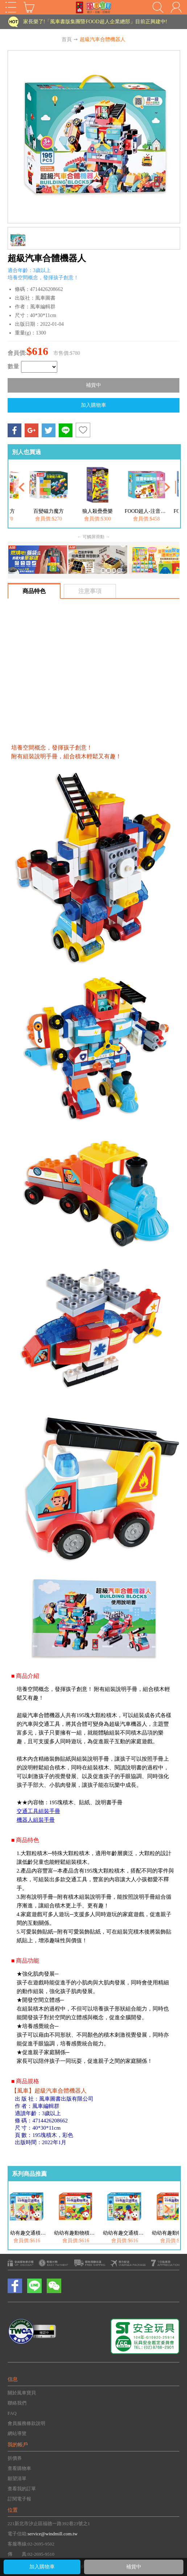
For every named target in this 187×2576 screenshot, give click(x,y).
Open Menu (11, 7)
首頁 (67, 39)
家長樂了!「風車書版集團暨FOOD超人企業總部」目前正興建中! (95, 21)
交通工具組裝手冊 (38, 1811)
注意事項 (89, 591)
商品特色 (34, 591)
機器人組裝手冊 (36, 1820)
